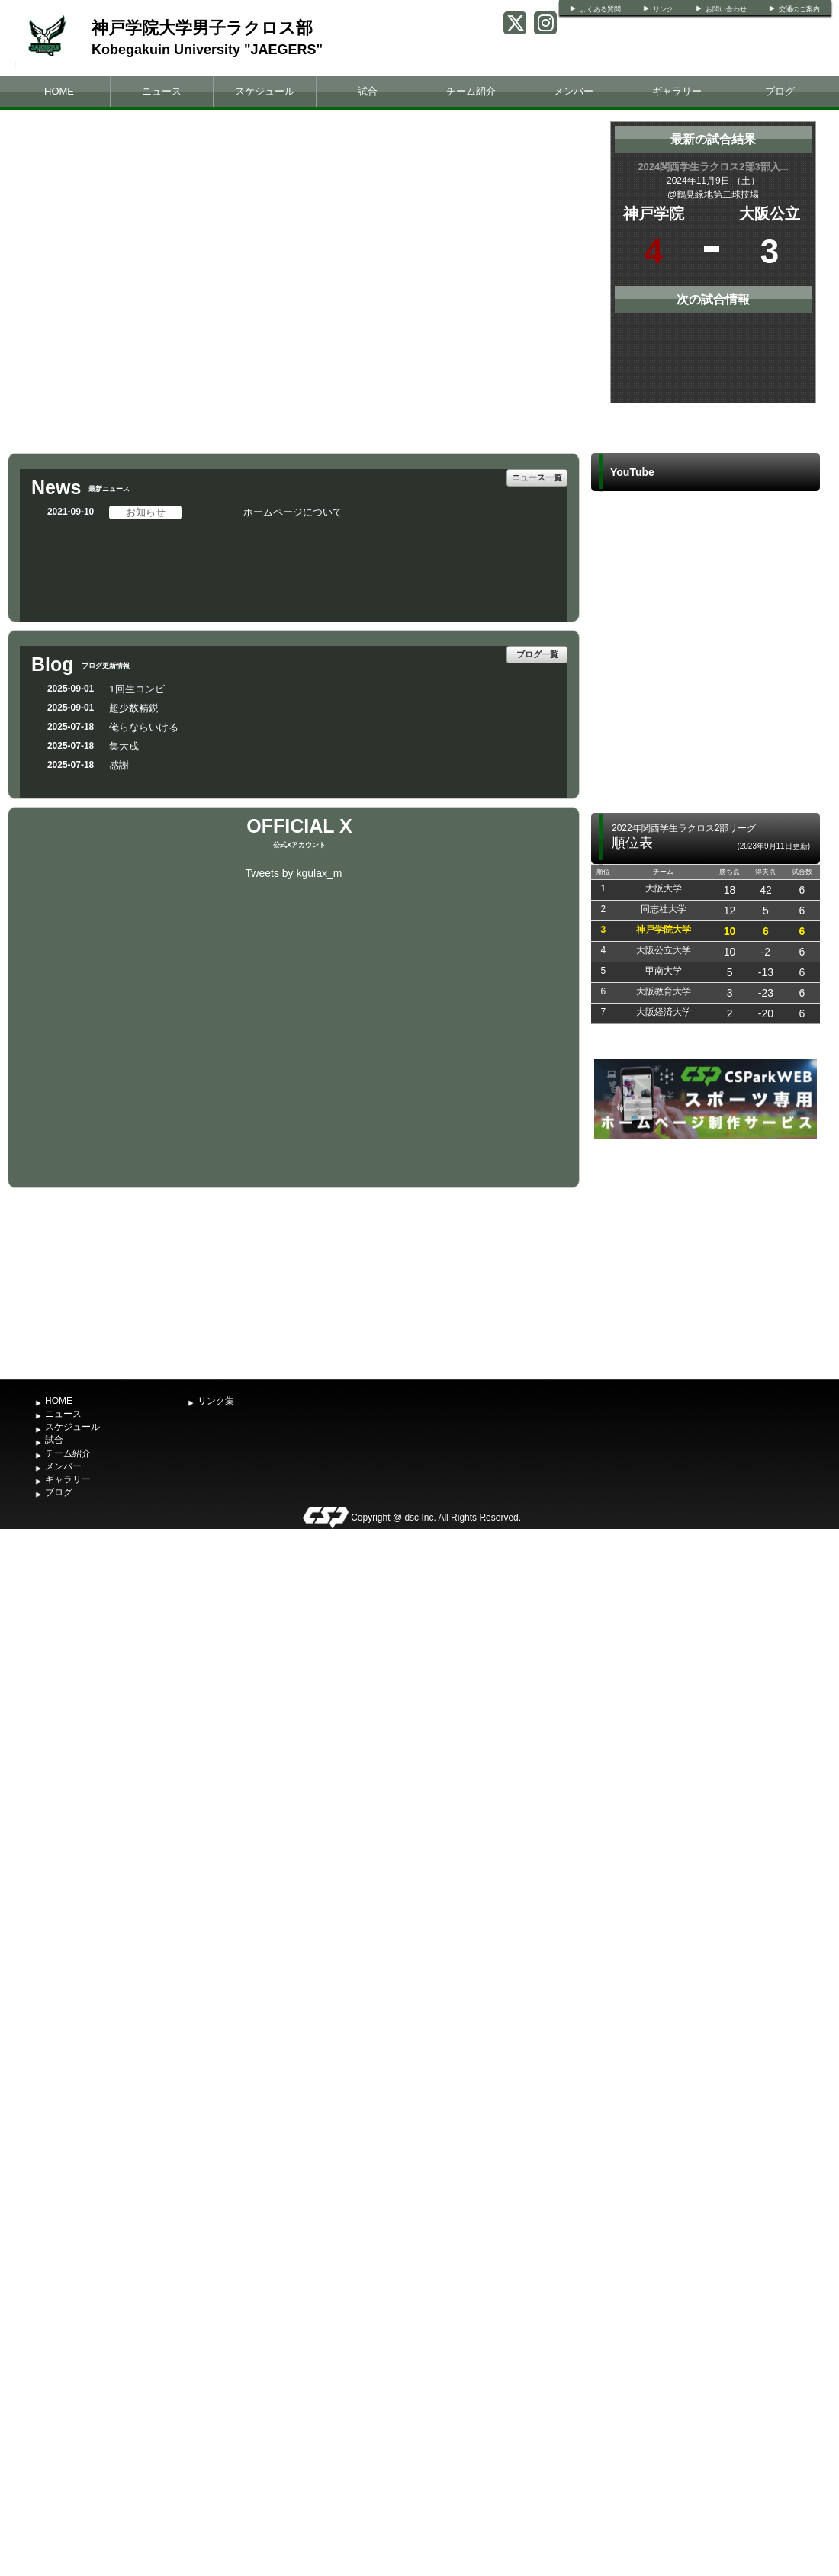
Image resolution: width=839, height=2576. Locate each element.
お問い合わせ (726, 9)
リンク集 (216, 1401)
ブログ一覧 (537, 654)
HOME (59, 91)
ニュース (162, 91)
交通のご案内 (799, 9)
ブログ (780, 91)
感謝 (119, 765)
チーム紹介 (471, 91)
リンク (663, 9)
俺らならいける (143, 727)
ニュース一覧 (537, 477)
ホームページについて (292, 512)
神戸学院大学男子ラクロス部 (202, 27)
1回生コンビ (136, 689)
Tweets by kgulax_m (294, 873)
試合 (368, 91)
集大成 (124, 746)
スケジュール (264, 91)
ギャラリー (677, 91)
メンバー (573, 91)
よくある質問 (600, 9)
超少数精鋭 (134, 708)
